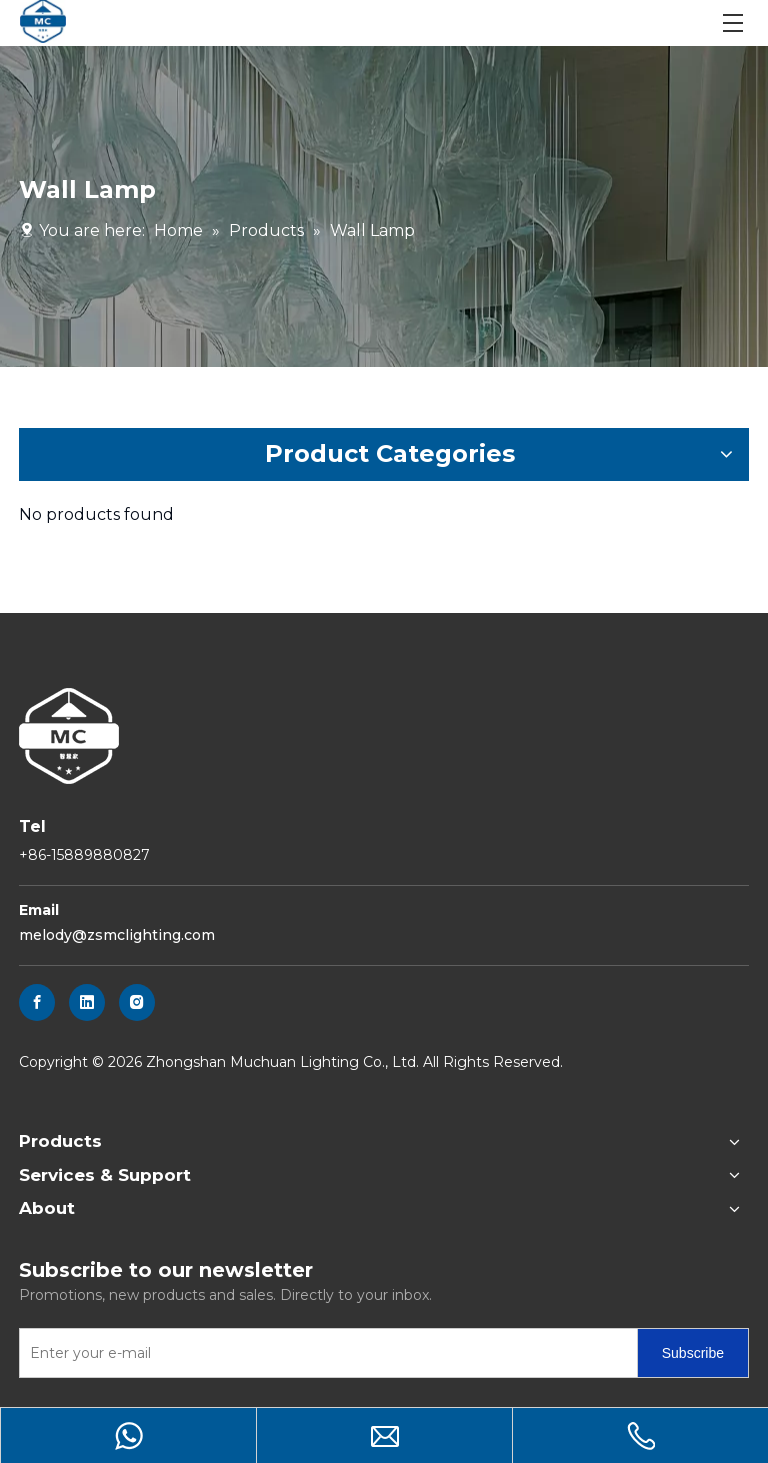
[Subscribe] (693, 1353)
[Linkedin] (87, 1002)
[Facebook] (37, 1002)
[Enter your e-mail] (324, 1353)
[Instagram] (137, 1002)
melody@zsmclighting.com (117, 935)
